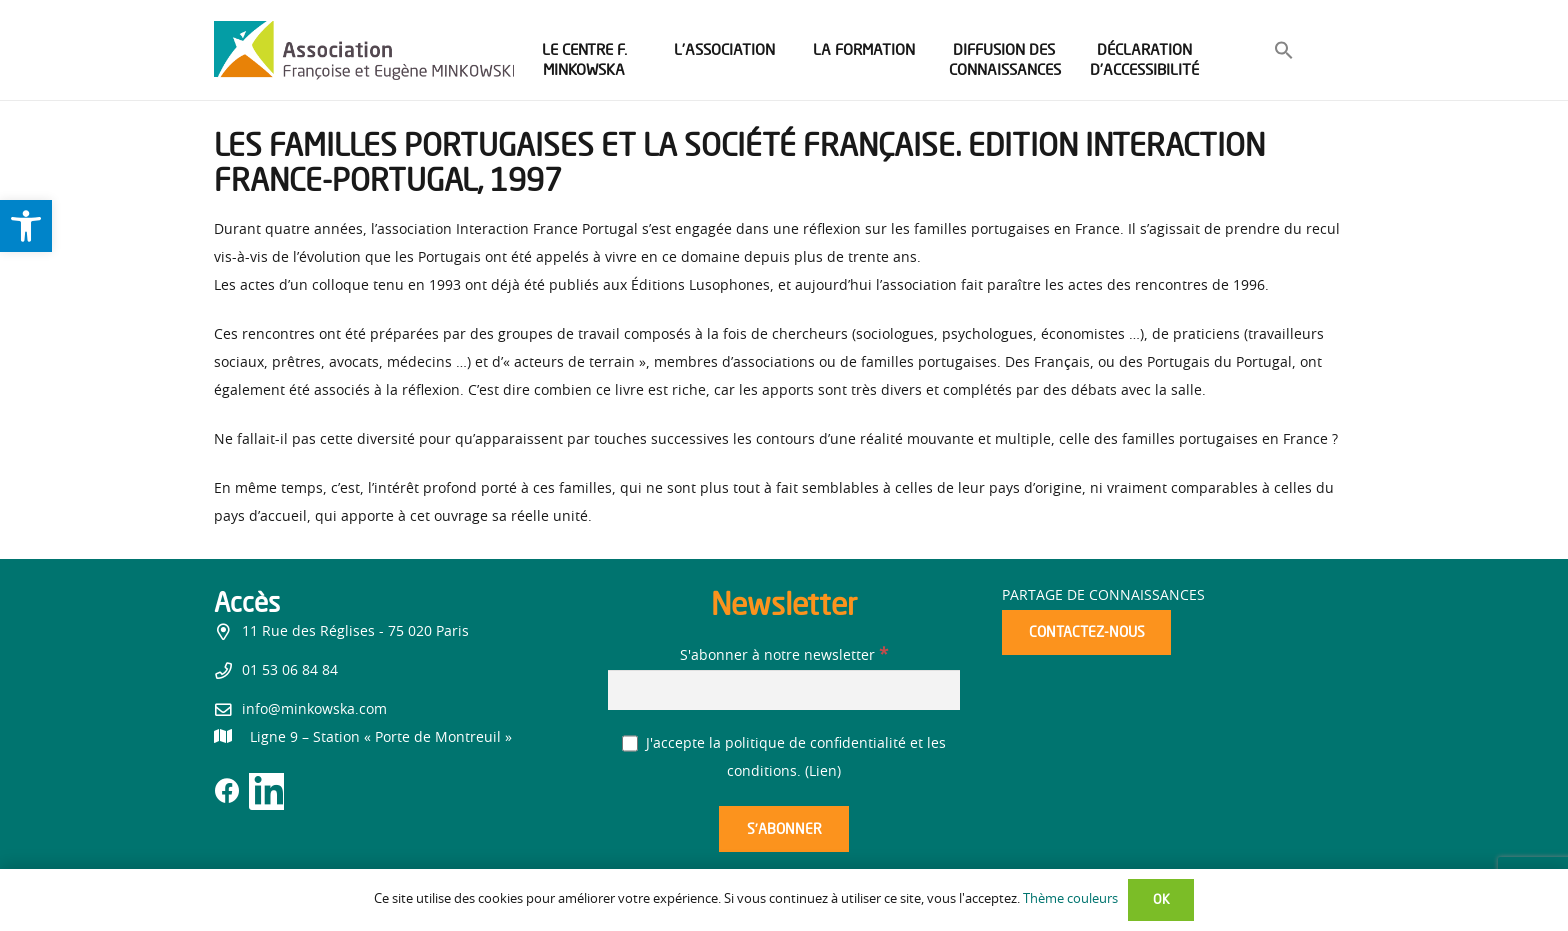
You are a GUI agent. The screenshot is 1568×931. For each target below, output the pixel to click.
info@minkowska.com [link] (314, 710)
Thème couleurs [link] (1070, 899)
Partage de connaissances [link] (1103, 596)
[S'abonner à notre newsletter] (784, 689)
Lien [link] (823, 772)
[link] (26, 226)
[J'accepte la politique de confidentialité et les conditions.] (630, 743)
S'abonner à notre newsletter (784, 656)
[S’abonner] (784, 829)
